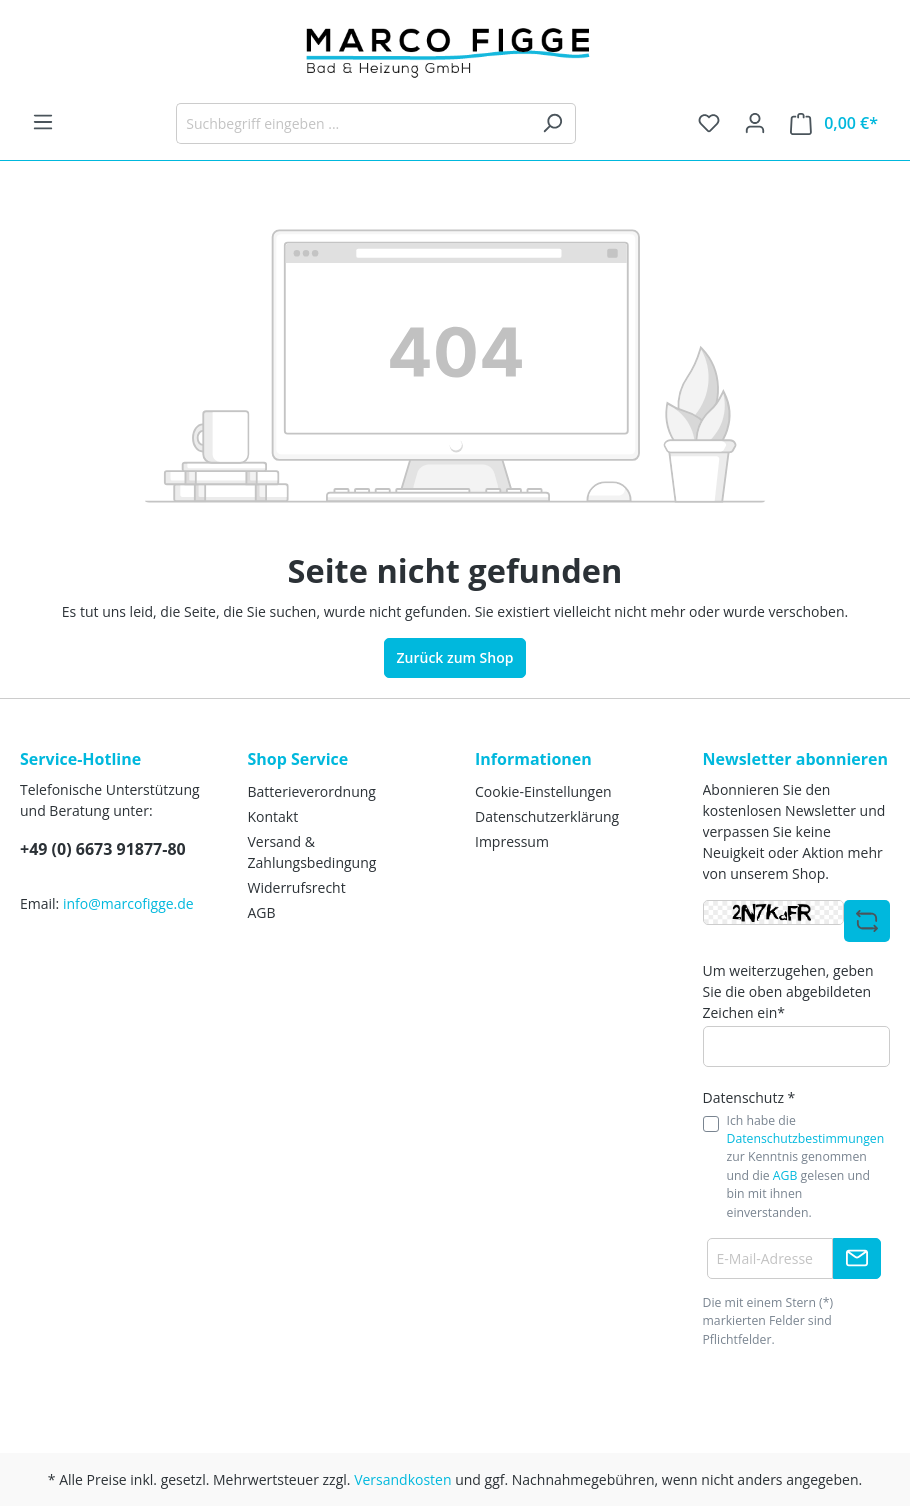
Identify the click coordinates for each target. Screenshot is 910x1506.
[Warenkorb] (834, 123)
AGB (262, 912)
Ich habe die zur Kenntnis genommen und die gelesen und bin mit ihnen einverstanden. (806, 1166)
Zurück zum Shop (455, 657)
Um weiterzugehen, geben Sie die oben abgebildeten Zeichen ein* (788, 991)
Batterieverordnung (312, 791)
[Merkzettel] (709, 123)
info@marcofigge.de (128, 903)
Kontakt (273, 816)
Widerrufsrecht (297, 887)
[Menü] (43, 122)
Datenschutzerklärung (547, 816)
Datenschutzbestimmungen (806, 1138)
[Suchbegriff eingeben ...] (353, 123)
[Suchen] (552, 123)
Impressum (512, 841)
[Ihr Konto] (755, 123)
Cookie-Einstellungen (543, 791)
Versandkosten (402, 1479)
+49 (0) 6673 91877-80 (103, 849)
